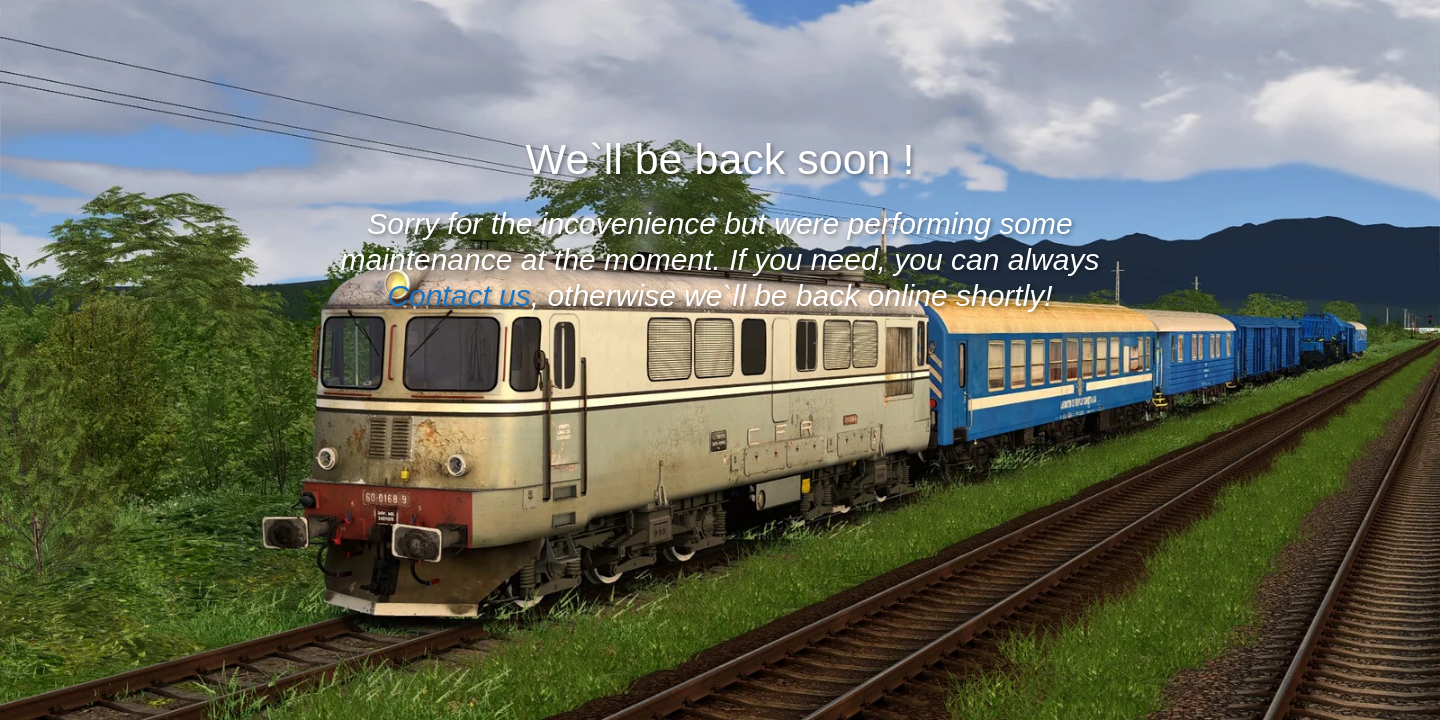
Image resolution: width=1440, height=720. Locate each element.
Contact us (458, 295)
